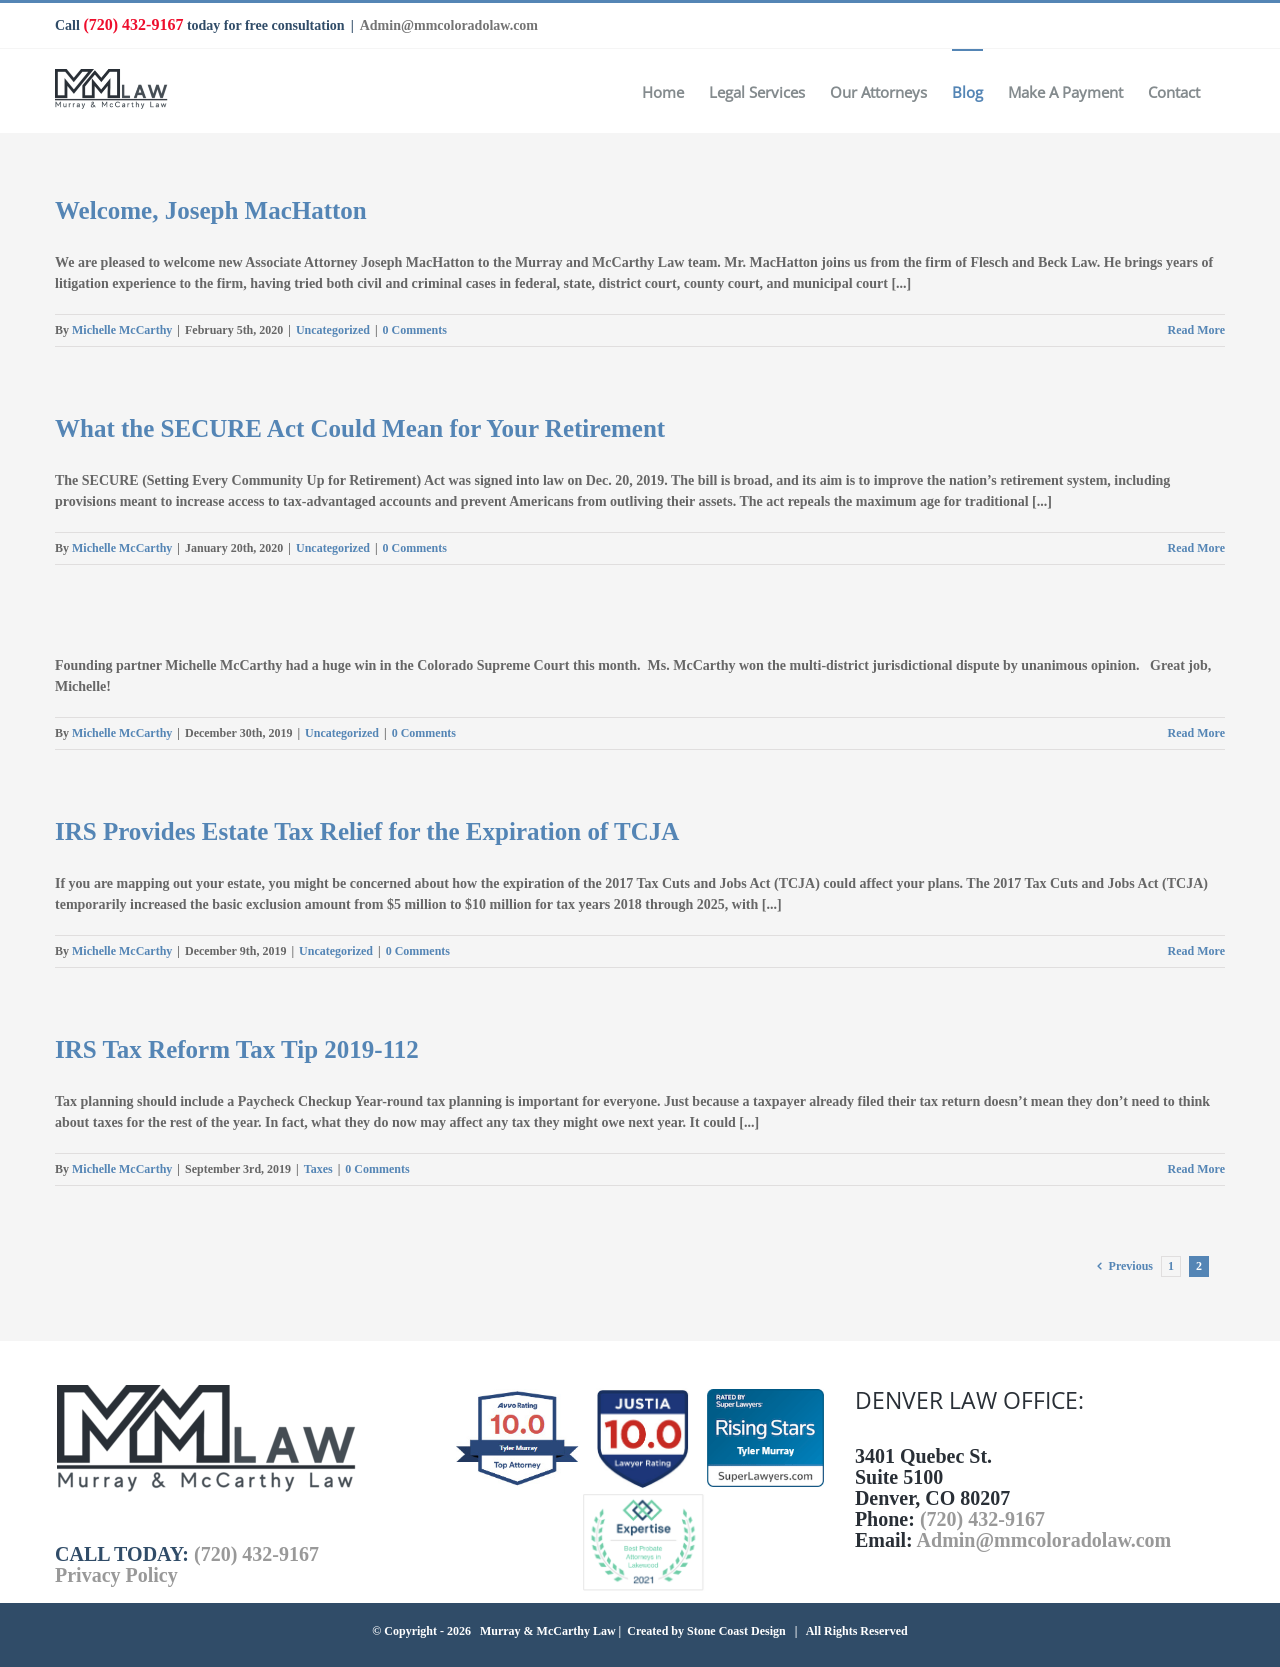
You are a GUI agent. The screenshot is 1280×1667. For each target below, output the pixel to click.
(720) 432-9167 (133, 24)
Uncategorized (333, 330)
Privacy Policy (116, 1575)
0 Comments (415, 330)
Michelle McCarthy (122, 330)
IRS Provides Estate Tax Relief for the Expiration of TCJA (367, 831)
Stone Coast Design (736, 1631)
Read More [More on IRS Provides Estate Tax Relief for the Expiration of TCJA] (1196, 951)
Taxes (318, 1169)
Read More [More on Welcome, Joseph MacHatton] (1196, 330)
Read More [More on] (1196, 733)
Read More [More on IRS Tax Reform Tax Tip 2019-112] (1196, 1169)
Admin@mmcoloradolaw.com (449, 25)
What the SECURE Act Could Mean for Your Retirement (360, 428)
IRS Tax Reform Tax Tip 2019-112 (237, 1049)
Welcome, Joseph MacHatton (211, 210)
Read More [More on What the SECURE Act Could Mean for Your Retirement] (1196, 548)
